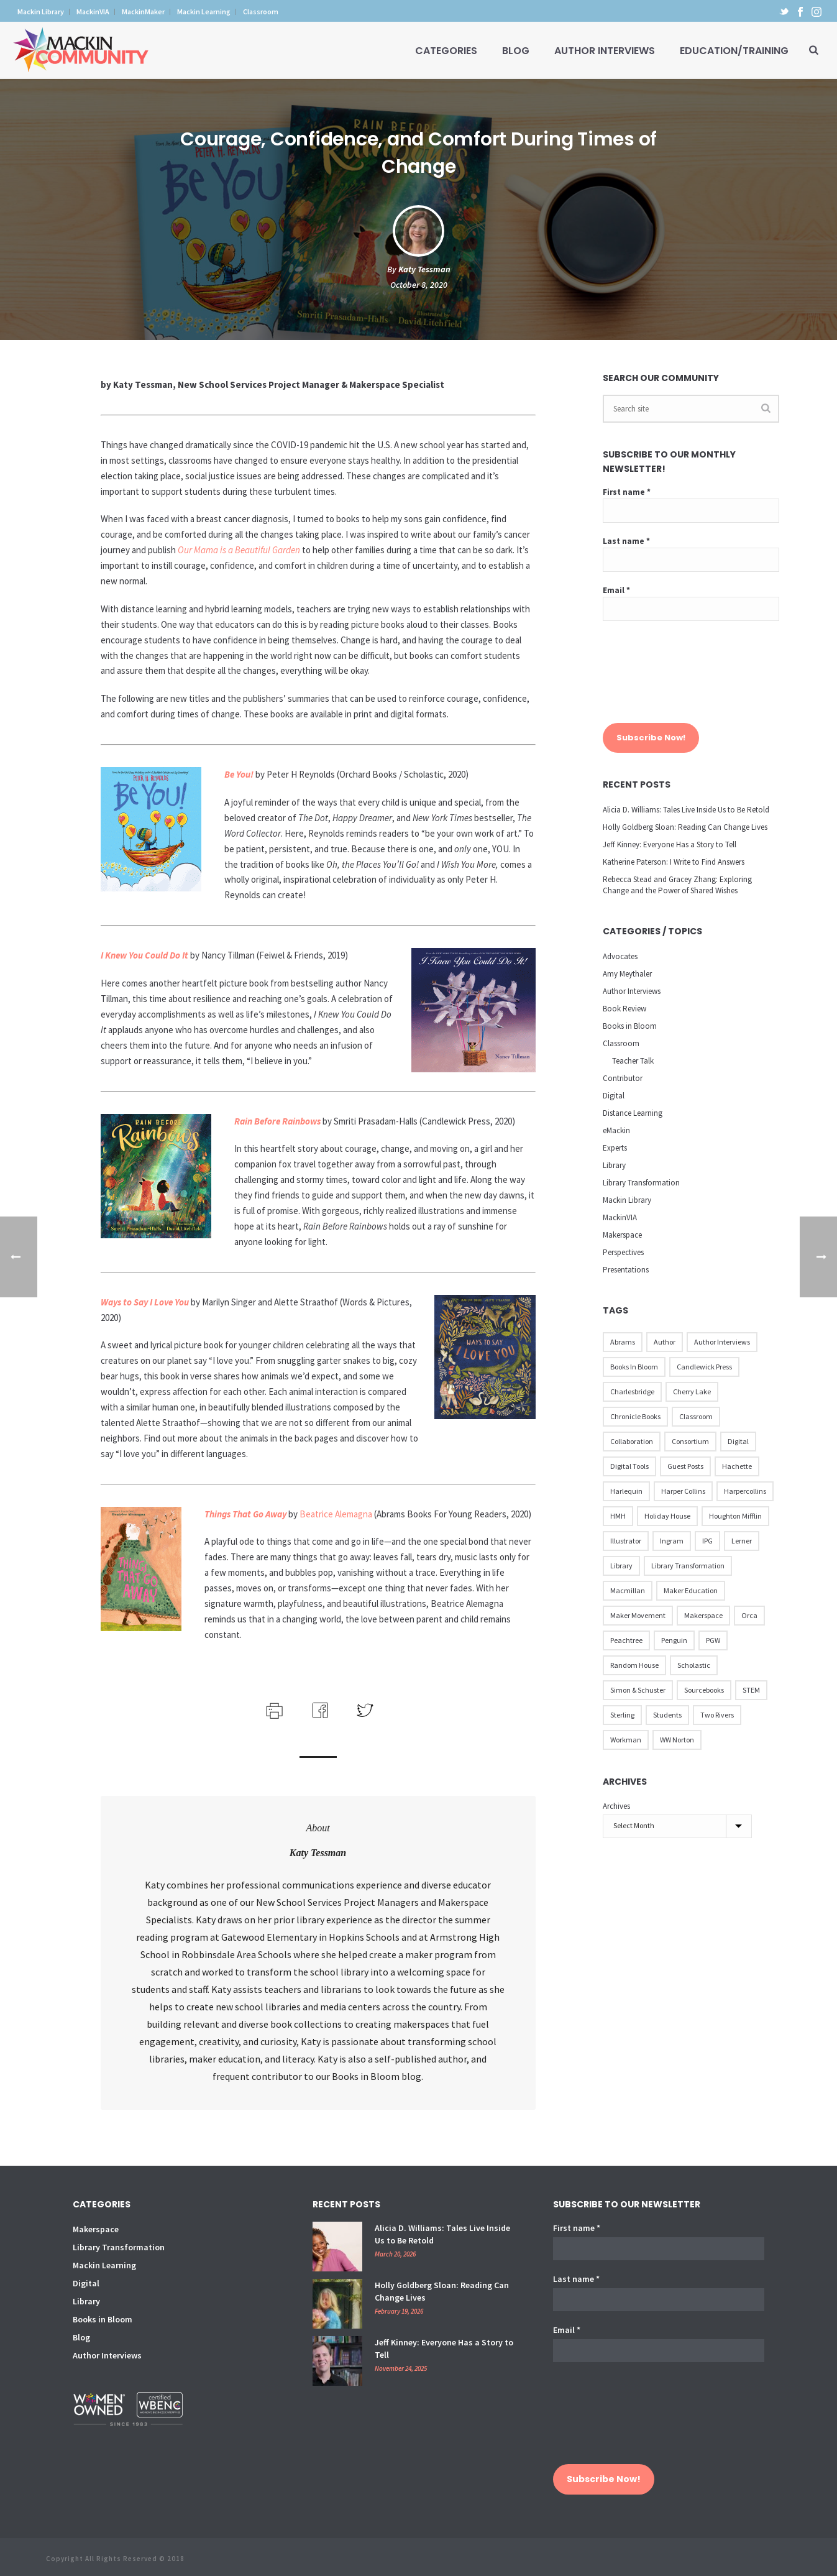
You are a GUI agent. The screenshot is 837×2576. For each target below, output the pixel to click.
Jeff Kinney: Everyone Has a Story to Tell (669, 844)
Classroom (621, 1043)
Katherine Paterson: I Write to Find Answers (673, 862)
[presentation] (654, 678)
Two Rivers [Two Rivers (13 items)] (717, 1714)
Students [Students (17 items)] (667, 1714)
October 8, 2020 (418, 284)
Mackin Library (627, 1200)
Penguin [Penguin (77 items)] (674, 1640)
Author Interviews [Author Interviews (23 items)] (722, 1341)
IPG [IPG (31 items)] (707, 1540)
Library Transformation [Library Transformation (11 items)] (688, 1565)
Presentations (626, 1269)
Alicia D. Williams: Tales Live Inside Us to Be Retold (686, 809)
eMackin (616, 1130)
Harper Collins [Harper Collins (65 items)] (683, 1491)
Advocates (620, 956)
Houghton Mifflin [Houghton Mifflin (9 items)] (735, 1515)
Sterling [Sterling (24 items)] (622, 1714)
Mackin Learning (104, 2265)
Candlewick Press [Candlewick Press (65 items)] (704, 1366)
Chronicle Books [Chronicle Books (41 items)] (635, 1416)
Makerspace (622, 1235)
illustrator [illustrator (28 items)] (625, 1540)
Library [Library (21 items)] (621, 1565)
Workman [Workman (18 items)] (625, 1739)
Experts (615, 1148)
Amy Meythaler (627, 973)
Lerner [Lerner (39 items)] (741, 1540)
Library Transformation (641, 1182)
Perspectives (623, 1252)
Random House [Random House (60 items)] (634, 1665)
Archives (616, 1806)
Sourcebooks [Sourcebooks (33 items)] (704, 1690)
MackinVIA (620, 1217)
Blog (515, 51)
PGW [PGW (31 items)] (713, 1640)
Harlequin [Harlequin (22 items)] (626, 1491)
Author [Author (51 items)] (664, 1341)
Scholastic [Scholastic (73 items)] (693, 1665)
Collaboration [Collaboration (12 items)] (631, 1441)
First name (627, 492)
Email (616, 590)
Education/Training (734, 51)
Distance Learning (632, 1113)
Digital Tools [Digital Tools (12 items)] (629, 1466)
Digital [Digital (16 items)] (738, 1441)
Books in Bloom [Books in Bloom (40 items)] (634, 1366)
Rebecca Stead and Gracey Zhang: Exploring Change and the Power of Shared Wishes (677, 885)
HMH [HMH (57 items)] (618, 1515)
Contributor (623, 1078)
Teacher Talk (633, 1061)
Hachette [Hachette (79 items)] (737, 1466)
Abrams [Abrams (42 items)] (622, 1341)
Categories (446, 51)
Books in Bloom (630, 1026)
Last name (626, 541)
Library (614, 1165)
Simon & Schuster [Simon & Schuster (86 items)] (637, 1690)
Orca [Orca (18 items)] (749, 1615)
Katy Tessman (424, 269)
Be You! (239, 774)
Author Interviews (604, 51)
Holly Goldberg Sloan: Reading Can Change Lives (685, 827)
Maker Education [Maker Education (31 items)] (691, 1590)
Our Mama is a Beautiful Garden (239, 550)
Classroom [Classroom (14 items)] (696, 1416)
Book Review (624, 1008)
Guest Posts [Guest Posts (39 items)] (685, 1466)
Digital (613, 1095)
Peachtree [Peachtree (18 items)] (626, 1640)
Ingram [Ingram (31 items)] (672, 1540)
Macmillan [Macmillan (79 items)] (627, 1590)
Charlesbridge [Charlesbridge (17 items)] (632, 1391)
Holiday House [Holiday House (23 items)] (667, 1515)
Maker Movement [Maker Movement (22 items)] (637, 1615)
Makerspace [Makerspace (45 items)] (703, 1615)
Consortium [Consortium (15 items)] (690, 1441)
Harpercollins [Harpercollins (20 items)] (745, 1491)
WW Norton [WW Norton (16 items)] (677, 1739)
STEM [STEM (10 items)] (751, 1690)
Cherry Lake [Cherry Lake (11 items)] (692, 1391)
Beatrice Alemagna (336, 1514)
